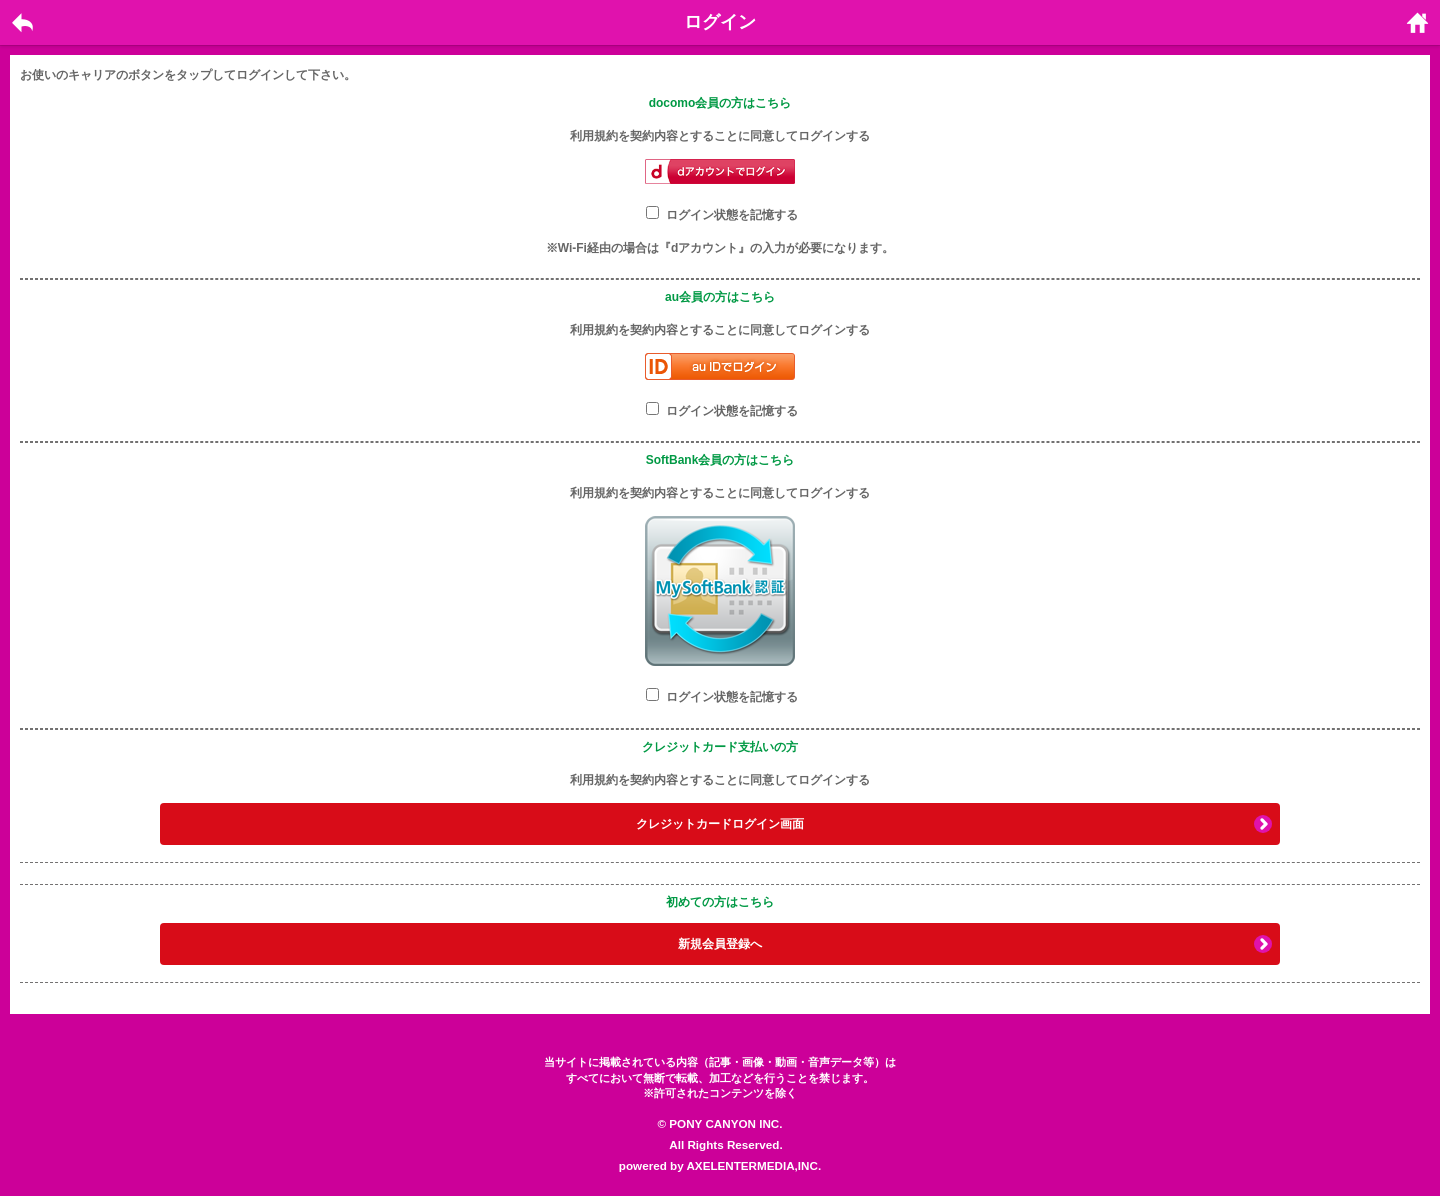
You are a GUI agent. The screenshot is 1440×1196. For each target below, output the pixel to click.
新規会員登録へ (720, 944)
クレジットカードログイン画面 (720, 824)
